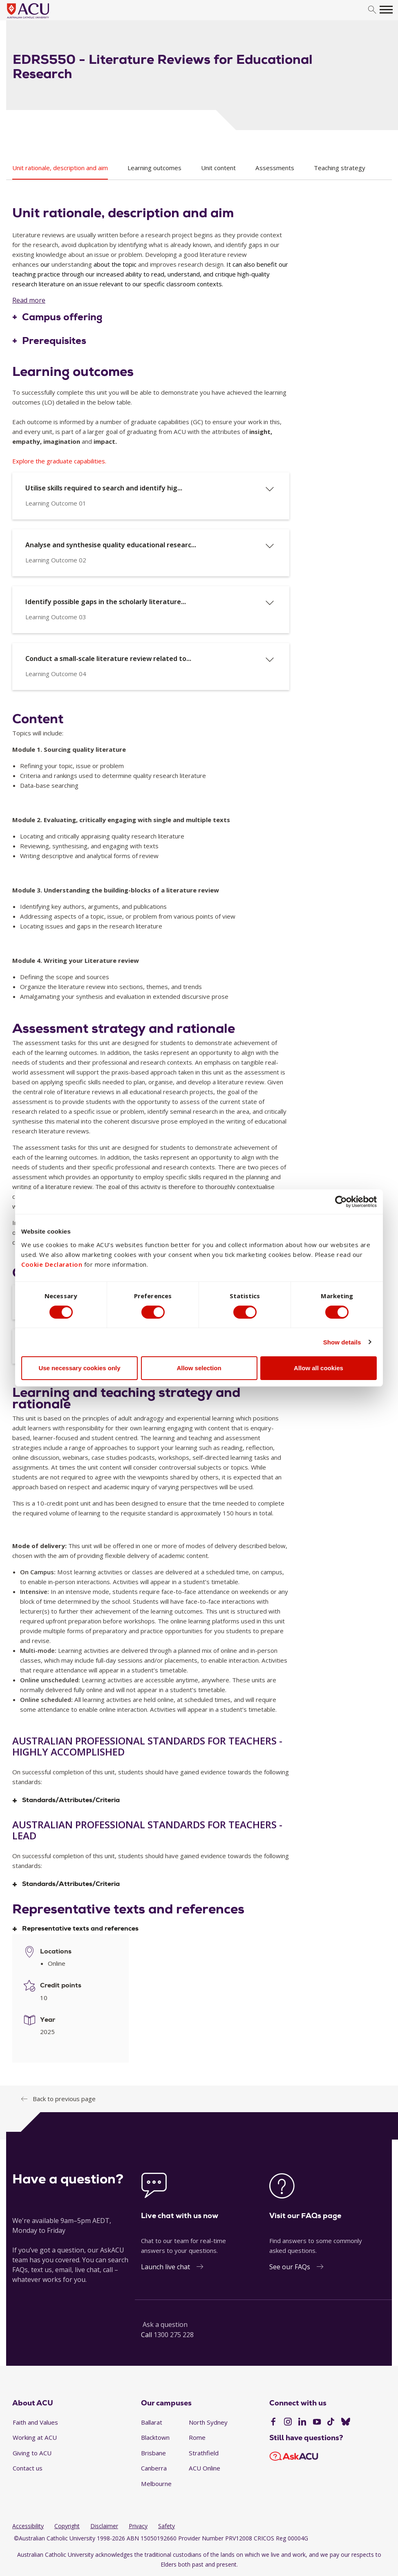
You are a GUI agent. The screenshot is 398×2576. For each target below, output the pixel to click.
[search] (372, 10)
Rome (197, 2437)
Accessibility (28, 2526)
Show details (342, 1342)
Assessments (274, 168)
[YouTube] (317, 2423)
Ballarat (151, 2422)
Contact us (27, 2468)
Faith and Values (35, 2422)
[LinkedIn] (302, 2423)
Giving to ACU (32, 2453)
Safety (166, 2526)
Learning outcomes (154, 168)
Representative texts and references (80, 1929)
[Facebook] (273, 2423)
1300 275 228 (174, 2334)
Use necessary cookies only (79, 1367)
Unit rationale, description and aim (60, 168)
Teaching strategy (339, 168)
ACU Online (204, 2468)
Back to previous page (64, 2099)
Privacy (138, 2526)
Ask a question (165, 2324)
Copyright (67, 2526)
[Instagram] (288, 2423)
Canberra (154, 2468)
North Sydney (208, 2422)
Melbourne (156, 2483)
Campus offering (62, 317)
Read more (28, 300)
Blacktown (155, 2437)
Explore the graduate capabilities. (59, 461)
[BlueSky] (345, 2423)
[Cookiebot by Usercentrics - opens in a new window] (341, 1202)
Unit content (218, 168)
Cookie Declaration (51, 1264)
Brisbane (153, 2453)
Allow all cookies (318, 1367)
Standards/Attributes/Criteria (71, 1800)
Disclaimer (104, 2526)
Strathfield (204, 2453)
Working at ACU (35, 2437)
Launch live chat (165, 2266)
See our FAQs (289, 2266)
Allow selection (199, 1367)
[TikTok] (330, 2423)
